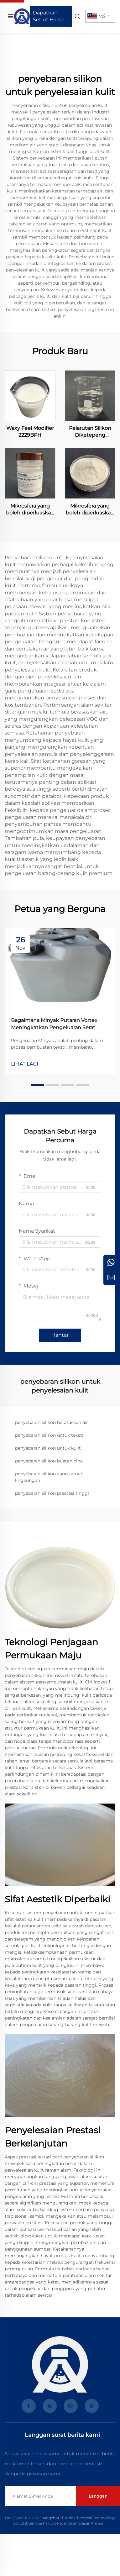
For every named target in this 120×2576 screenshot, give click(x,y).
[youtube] (92, 2406)
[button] (37, 1085)
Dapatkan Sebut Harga (49, 16)
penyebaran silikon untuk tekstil (50, 1435)
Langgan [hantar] (98, 2496)
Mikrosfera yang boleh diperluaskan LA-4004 (90, 510)
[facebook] (29, 2406)
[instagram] (71, 2406)
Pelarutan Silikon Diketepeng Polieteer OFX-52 (90, 432)
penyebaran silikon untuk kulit (48, 1448)
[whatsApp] (110, 1262)
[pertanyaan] (110, 1277)
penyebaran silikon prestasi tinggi (52, 1493)
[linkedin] (50, 2406)
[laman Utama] (22, 16)
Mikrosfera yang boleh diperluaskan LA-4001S (30, 510)
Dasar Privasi (91, 2523)
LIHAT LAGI (24, 1064)
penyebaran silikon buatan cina (49, 1461)
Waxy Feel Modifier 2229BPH (30, 431)
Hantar (60, 1335)
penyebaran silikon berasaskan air (51, 1422)
